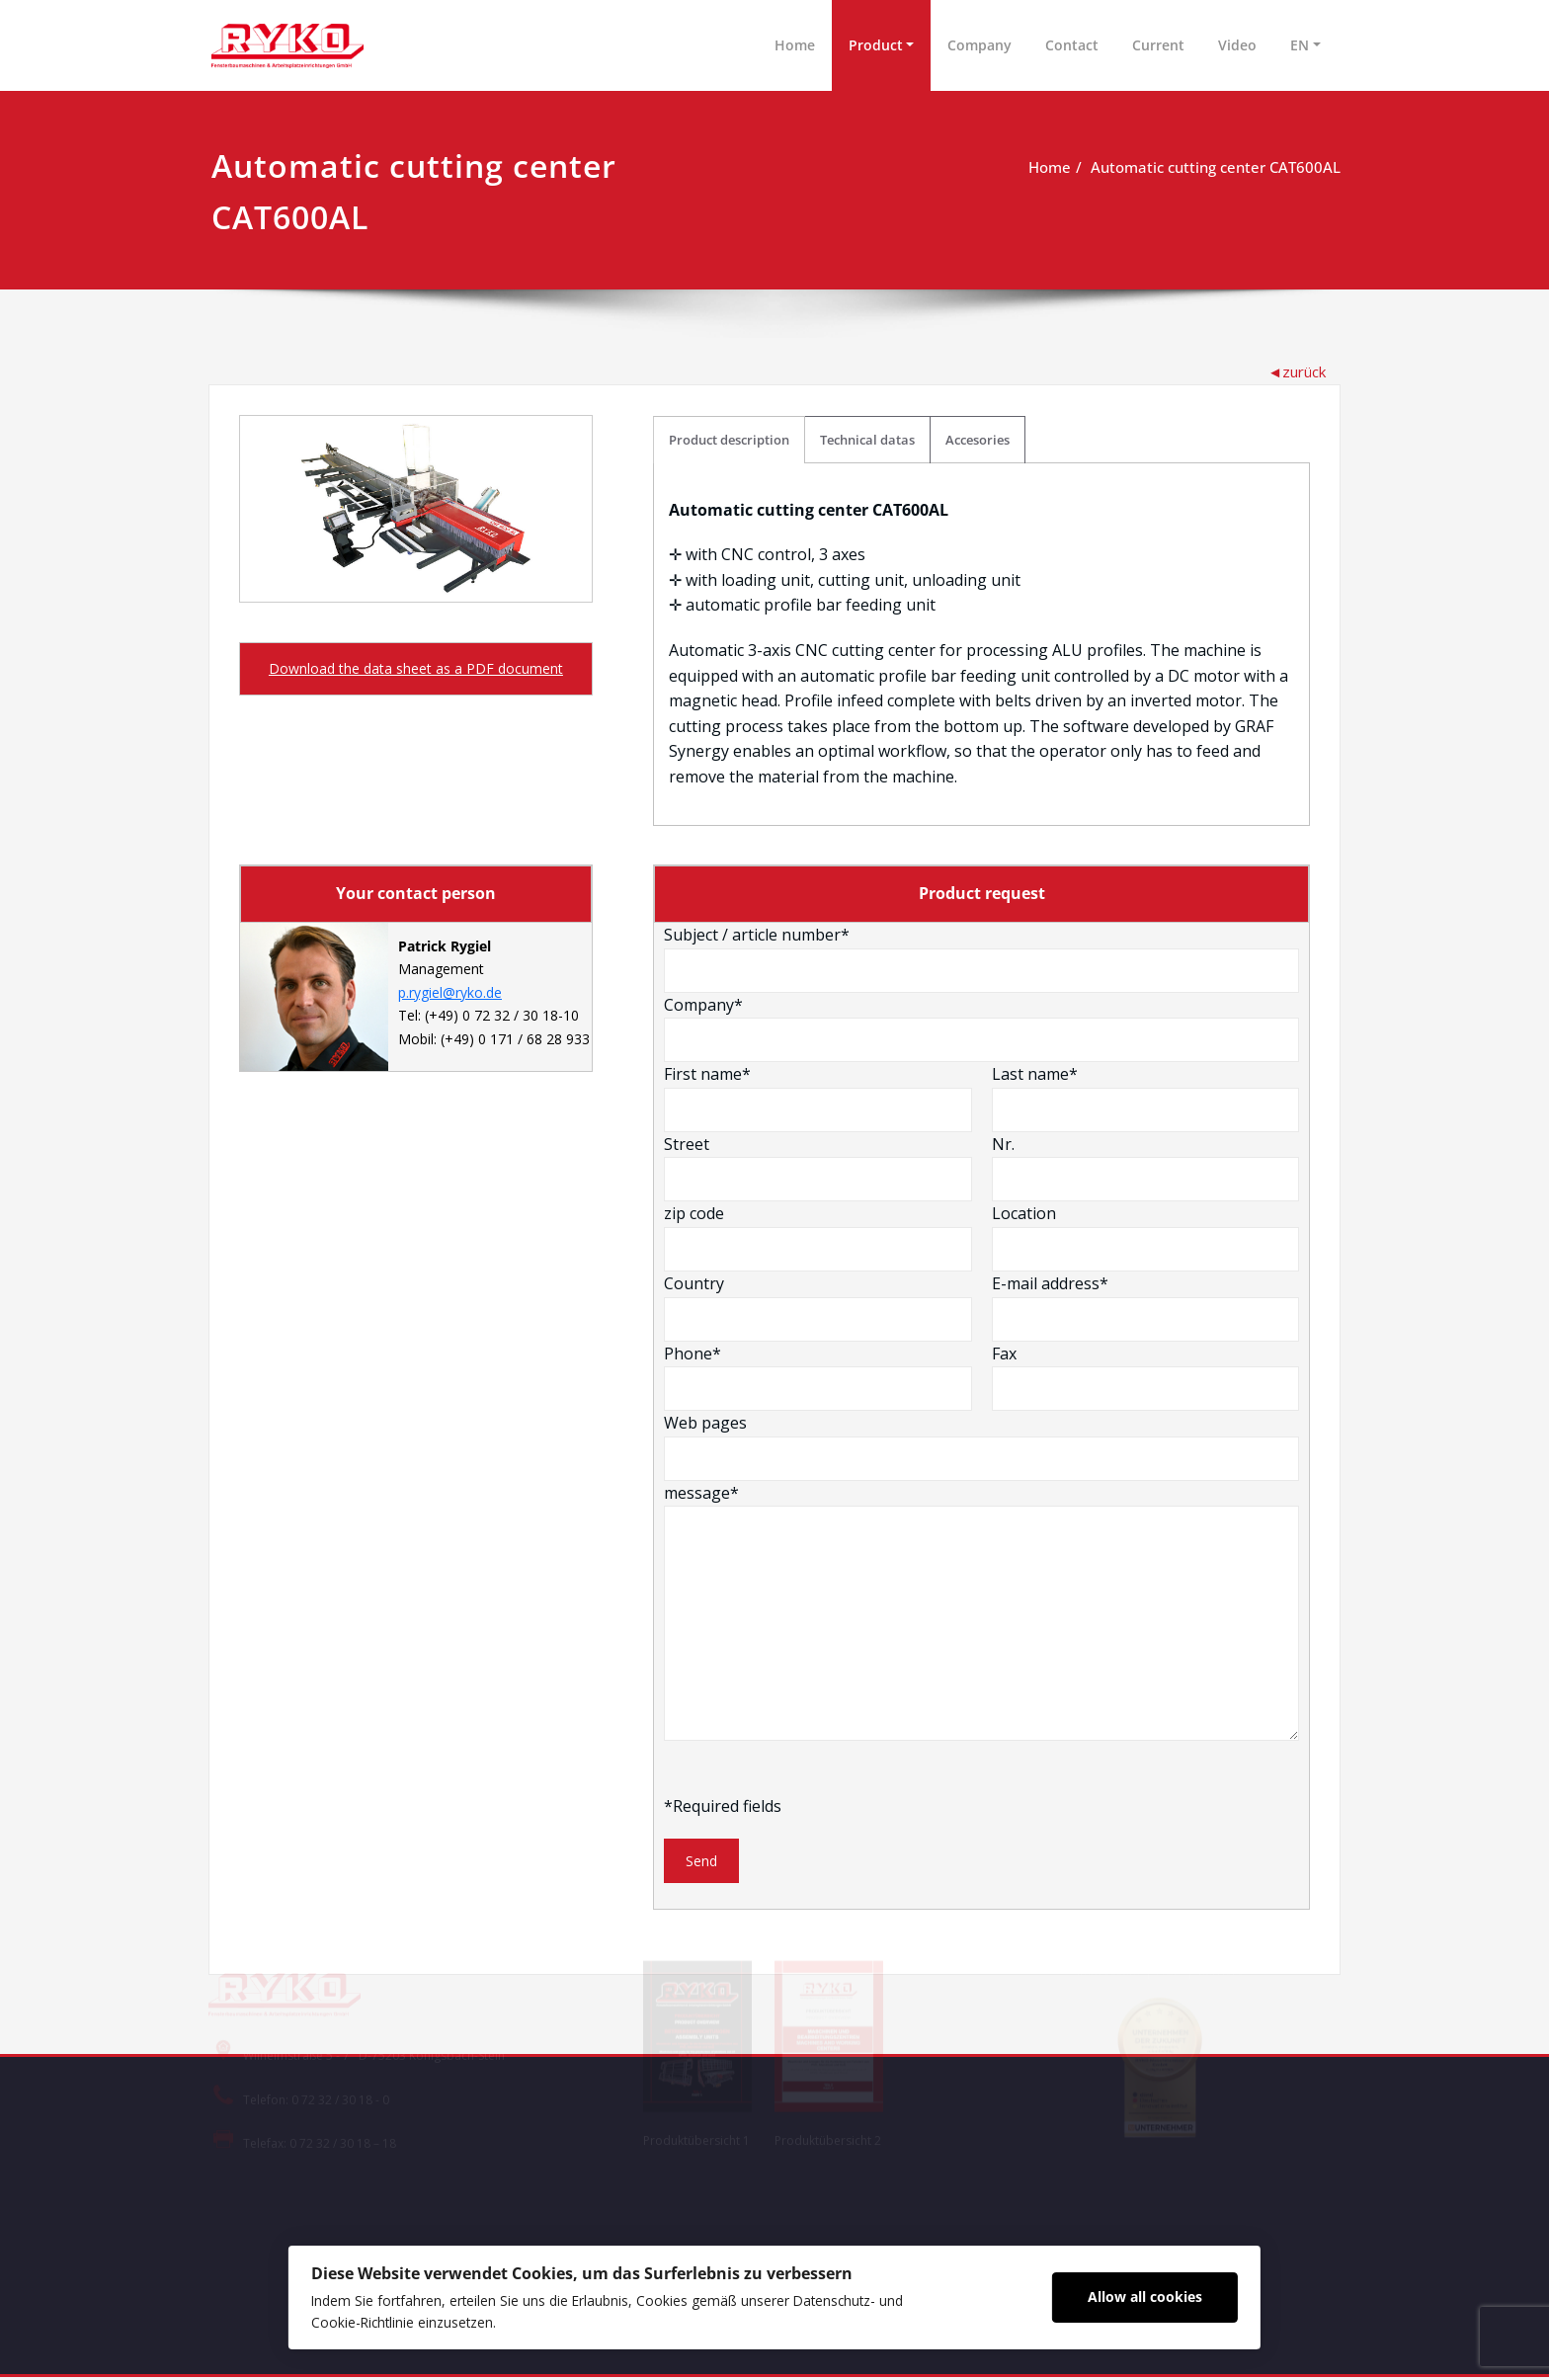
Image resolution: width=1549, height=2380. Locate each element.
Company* (982, 1029)
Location (1145, 1238)
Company (979, 45)
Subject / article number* (982, 959)
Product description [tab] (730, 440)
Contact (1072, 45)
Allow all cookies (1152, 2295)
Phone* (818, 1378)
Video (1237, 45)
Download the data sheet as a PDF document (416, 668)
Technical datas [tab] (868, 440)
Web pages (982, 1448)
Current (1158, 45)
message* (982, 1613)
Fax (1145, 1378)
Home (794, 45)
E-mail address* (1145, 1308)
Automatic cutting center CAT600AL (1216, 167)
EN (1299, 45)
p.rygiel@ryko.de (450, 996)
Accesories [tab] (978, 440)
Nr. (1145, 1168)
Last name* (1145, 1099)
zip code (818, 1238)
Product (876, 45)
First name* (818, 1099)
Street (818, 1168)
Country (818, 1308)
